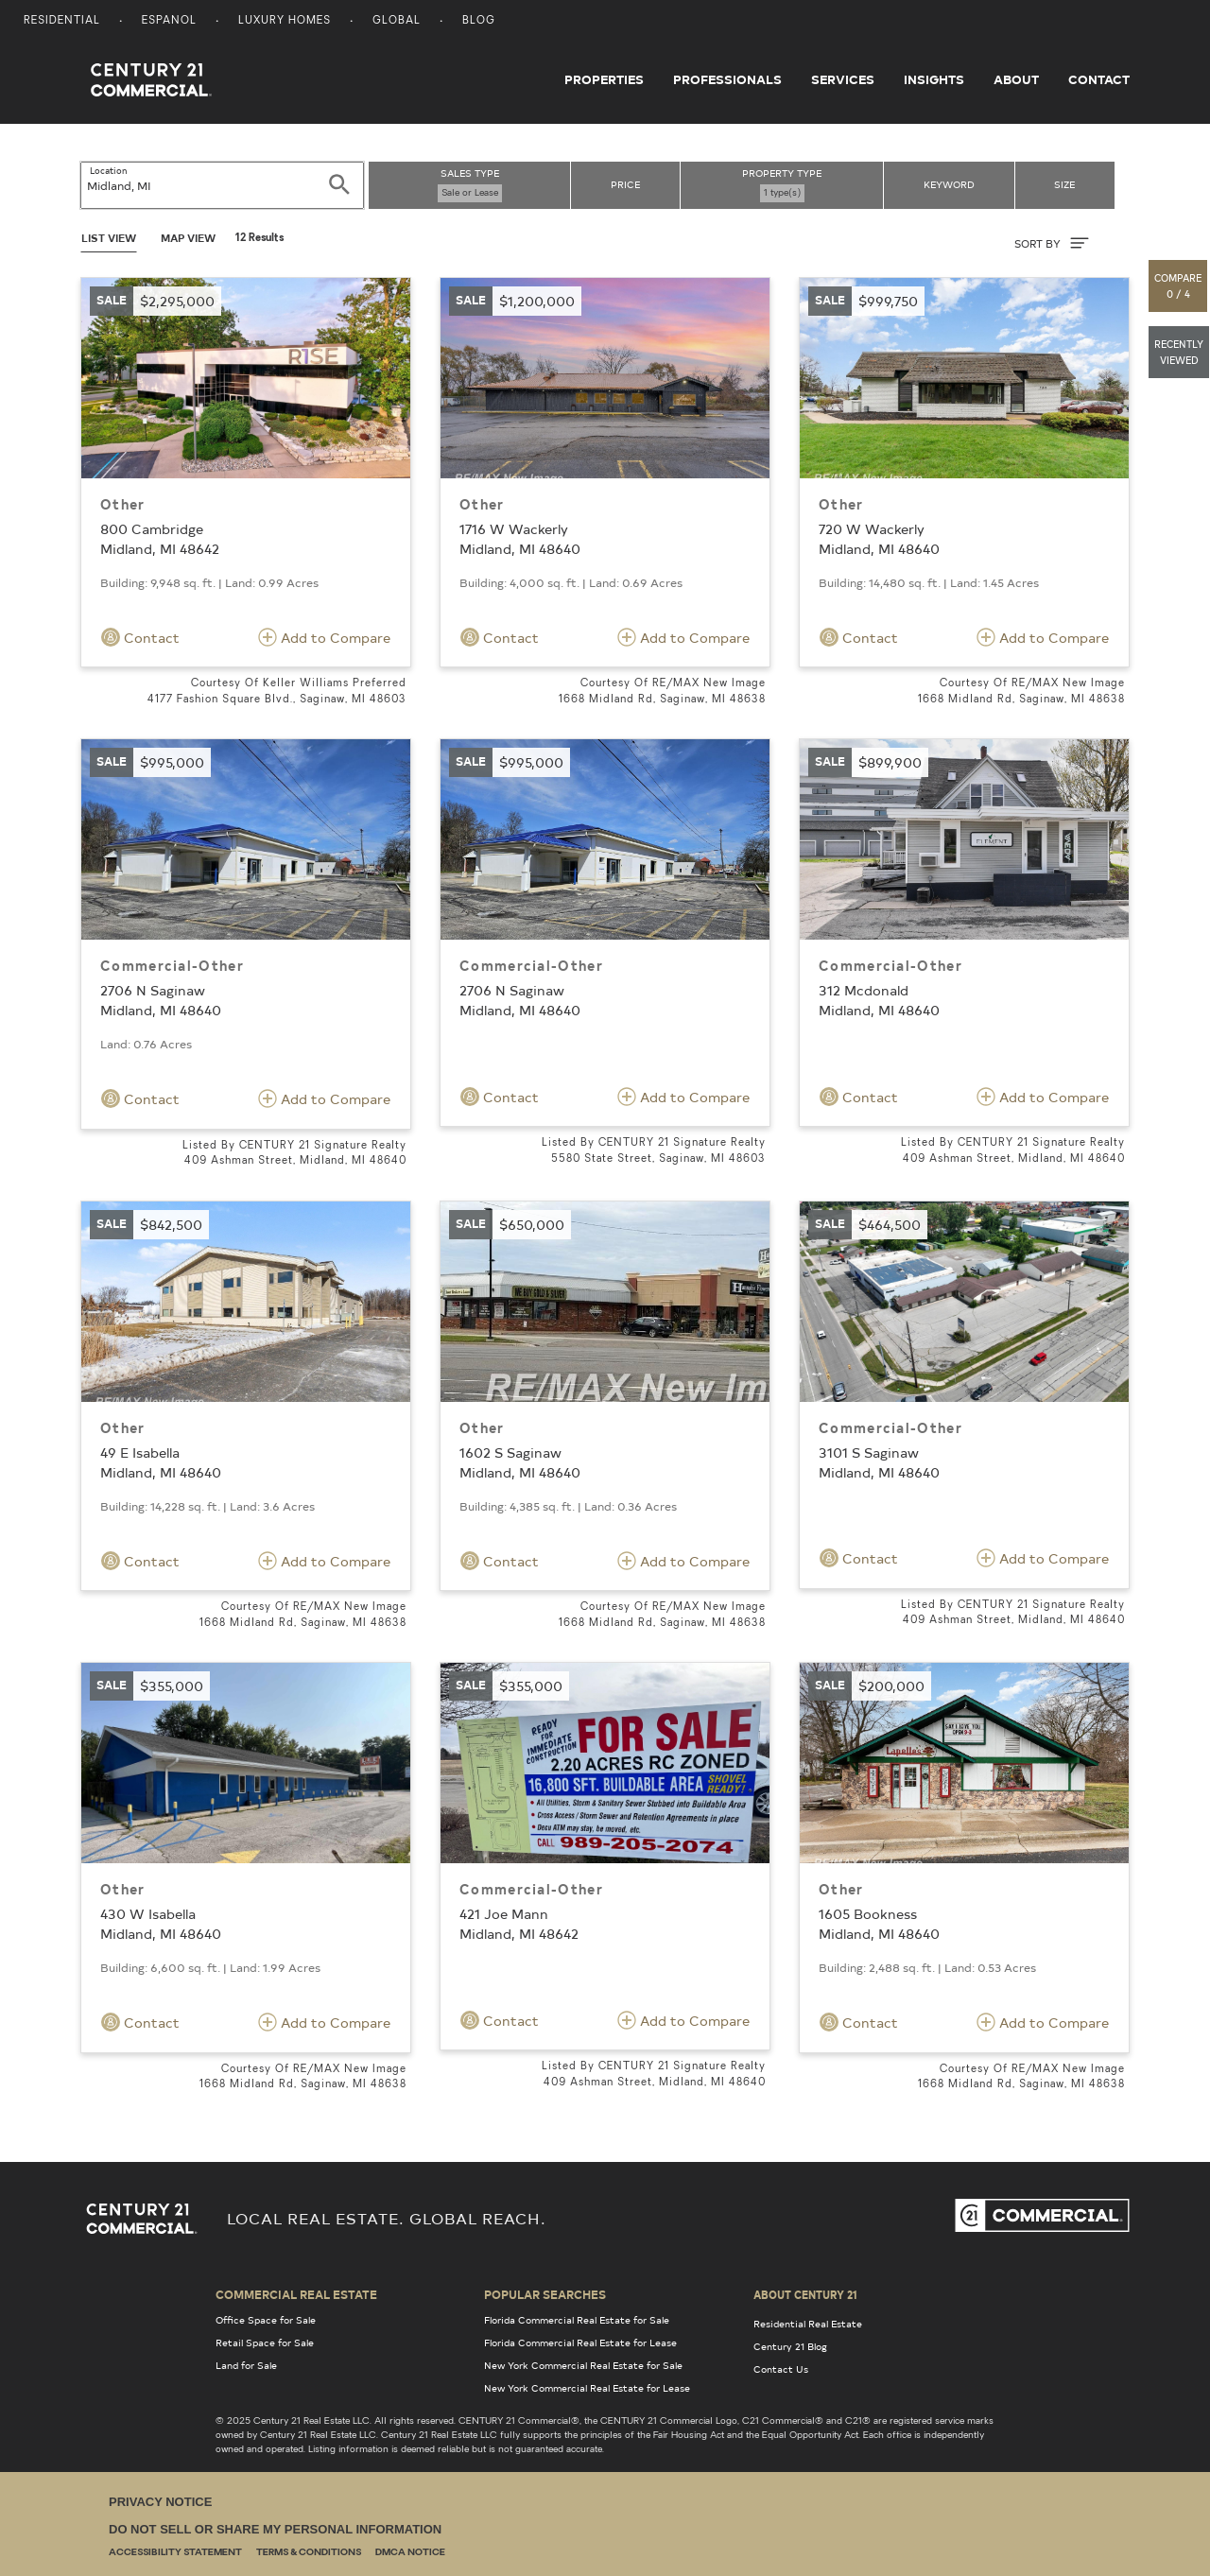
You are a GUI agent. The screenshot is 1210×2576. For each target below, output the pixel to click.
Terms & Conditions (308, 2553)
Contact (1099, 79)
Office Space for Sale (266, 2319)
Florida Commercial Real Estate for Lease (580, 2342)
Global (396, 21)
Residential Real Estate (807, 2323)
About (1016, 79)
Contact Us (780, 2369)
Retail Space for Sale (265, 2342)
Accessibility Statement (175, 2553)
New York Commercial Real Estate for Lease (587, 2387)
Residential (62, 21)
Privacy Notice (160, 2502)
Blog (478, 21)
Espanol (169, 21)
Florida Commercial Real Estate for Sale (576, 2319)
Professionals (727, 79)
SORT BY (1051, 242)
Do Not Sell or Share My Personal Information (275, 2529)
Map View (188, 238)
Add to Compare (324, 637)
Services (842, 79)
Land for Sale (246, 2365)
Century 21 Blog (790, 2346)
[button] (1179, 286)
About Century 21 (805, 2294)
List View (108, 238)
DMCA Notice (410, 2553)
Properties (604, 79)
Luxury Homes (284, 21)
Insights (934, 79)
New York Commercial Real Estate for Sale (583, 2365)
